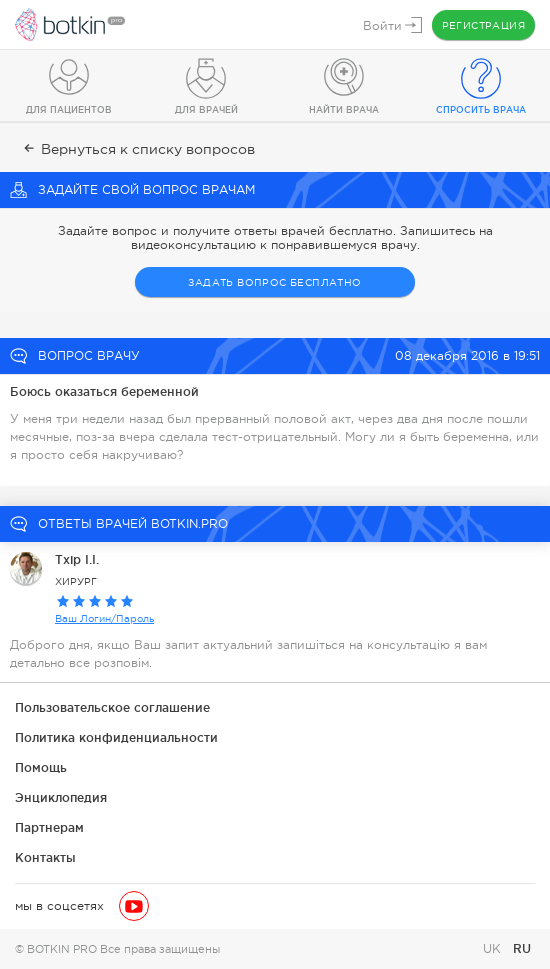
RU (522, 948)
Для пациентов (69, 110)
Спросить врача (481, 110)
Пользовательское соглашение (112, 707)
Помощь (41, 767)
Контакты (45, 857)
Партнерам (49, 827)
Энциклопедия (61, 797)
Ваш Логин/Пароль (104, 618)
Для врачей (206, 110)
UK (494, 949)
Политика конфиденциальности (116, 737)
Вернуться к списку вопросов (137, 149)
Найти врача (344, 110)
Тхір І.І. (77, 559)
